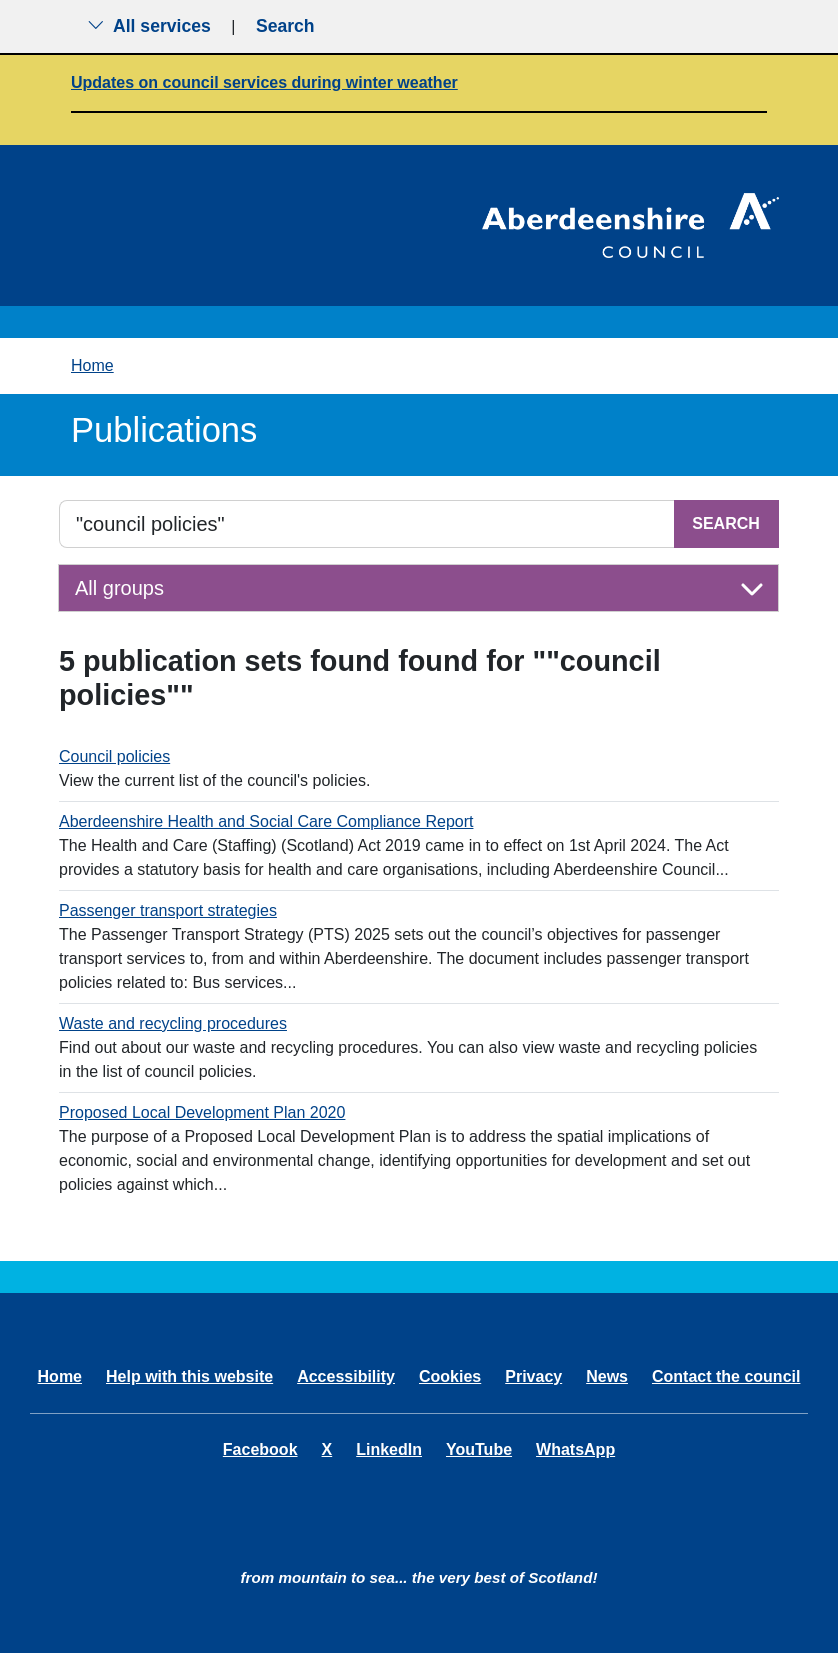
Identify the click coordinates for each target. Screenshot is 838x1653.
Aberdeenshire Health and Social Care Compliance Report (266, 821)
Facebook (260, 1449)
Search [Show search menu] (285, 26)
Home (92, 365)
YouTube (479, 1449)
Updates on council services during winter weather (264, 82)
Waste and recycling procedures (173, 1023)
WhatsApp (575, 1449)
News (607, 1376)
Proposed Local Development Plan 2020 (202, 1112)
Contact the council (726, 1376)
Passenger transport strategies (168, 910)
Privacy (533, 1376)
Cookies (450, 1376)
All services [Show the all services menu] (149, 26)
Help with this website (189, 1376)
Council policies (114, 756)
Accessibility (346, 1376)
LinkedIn (389, 1449)
